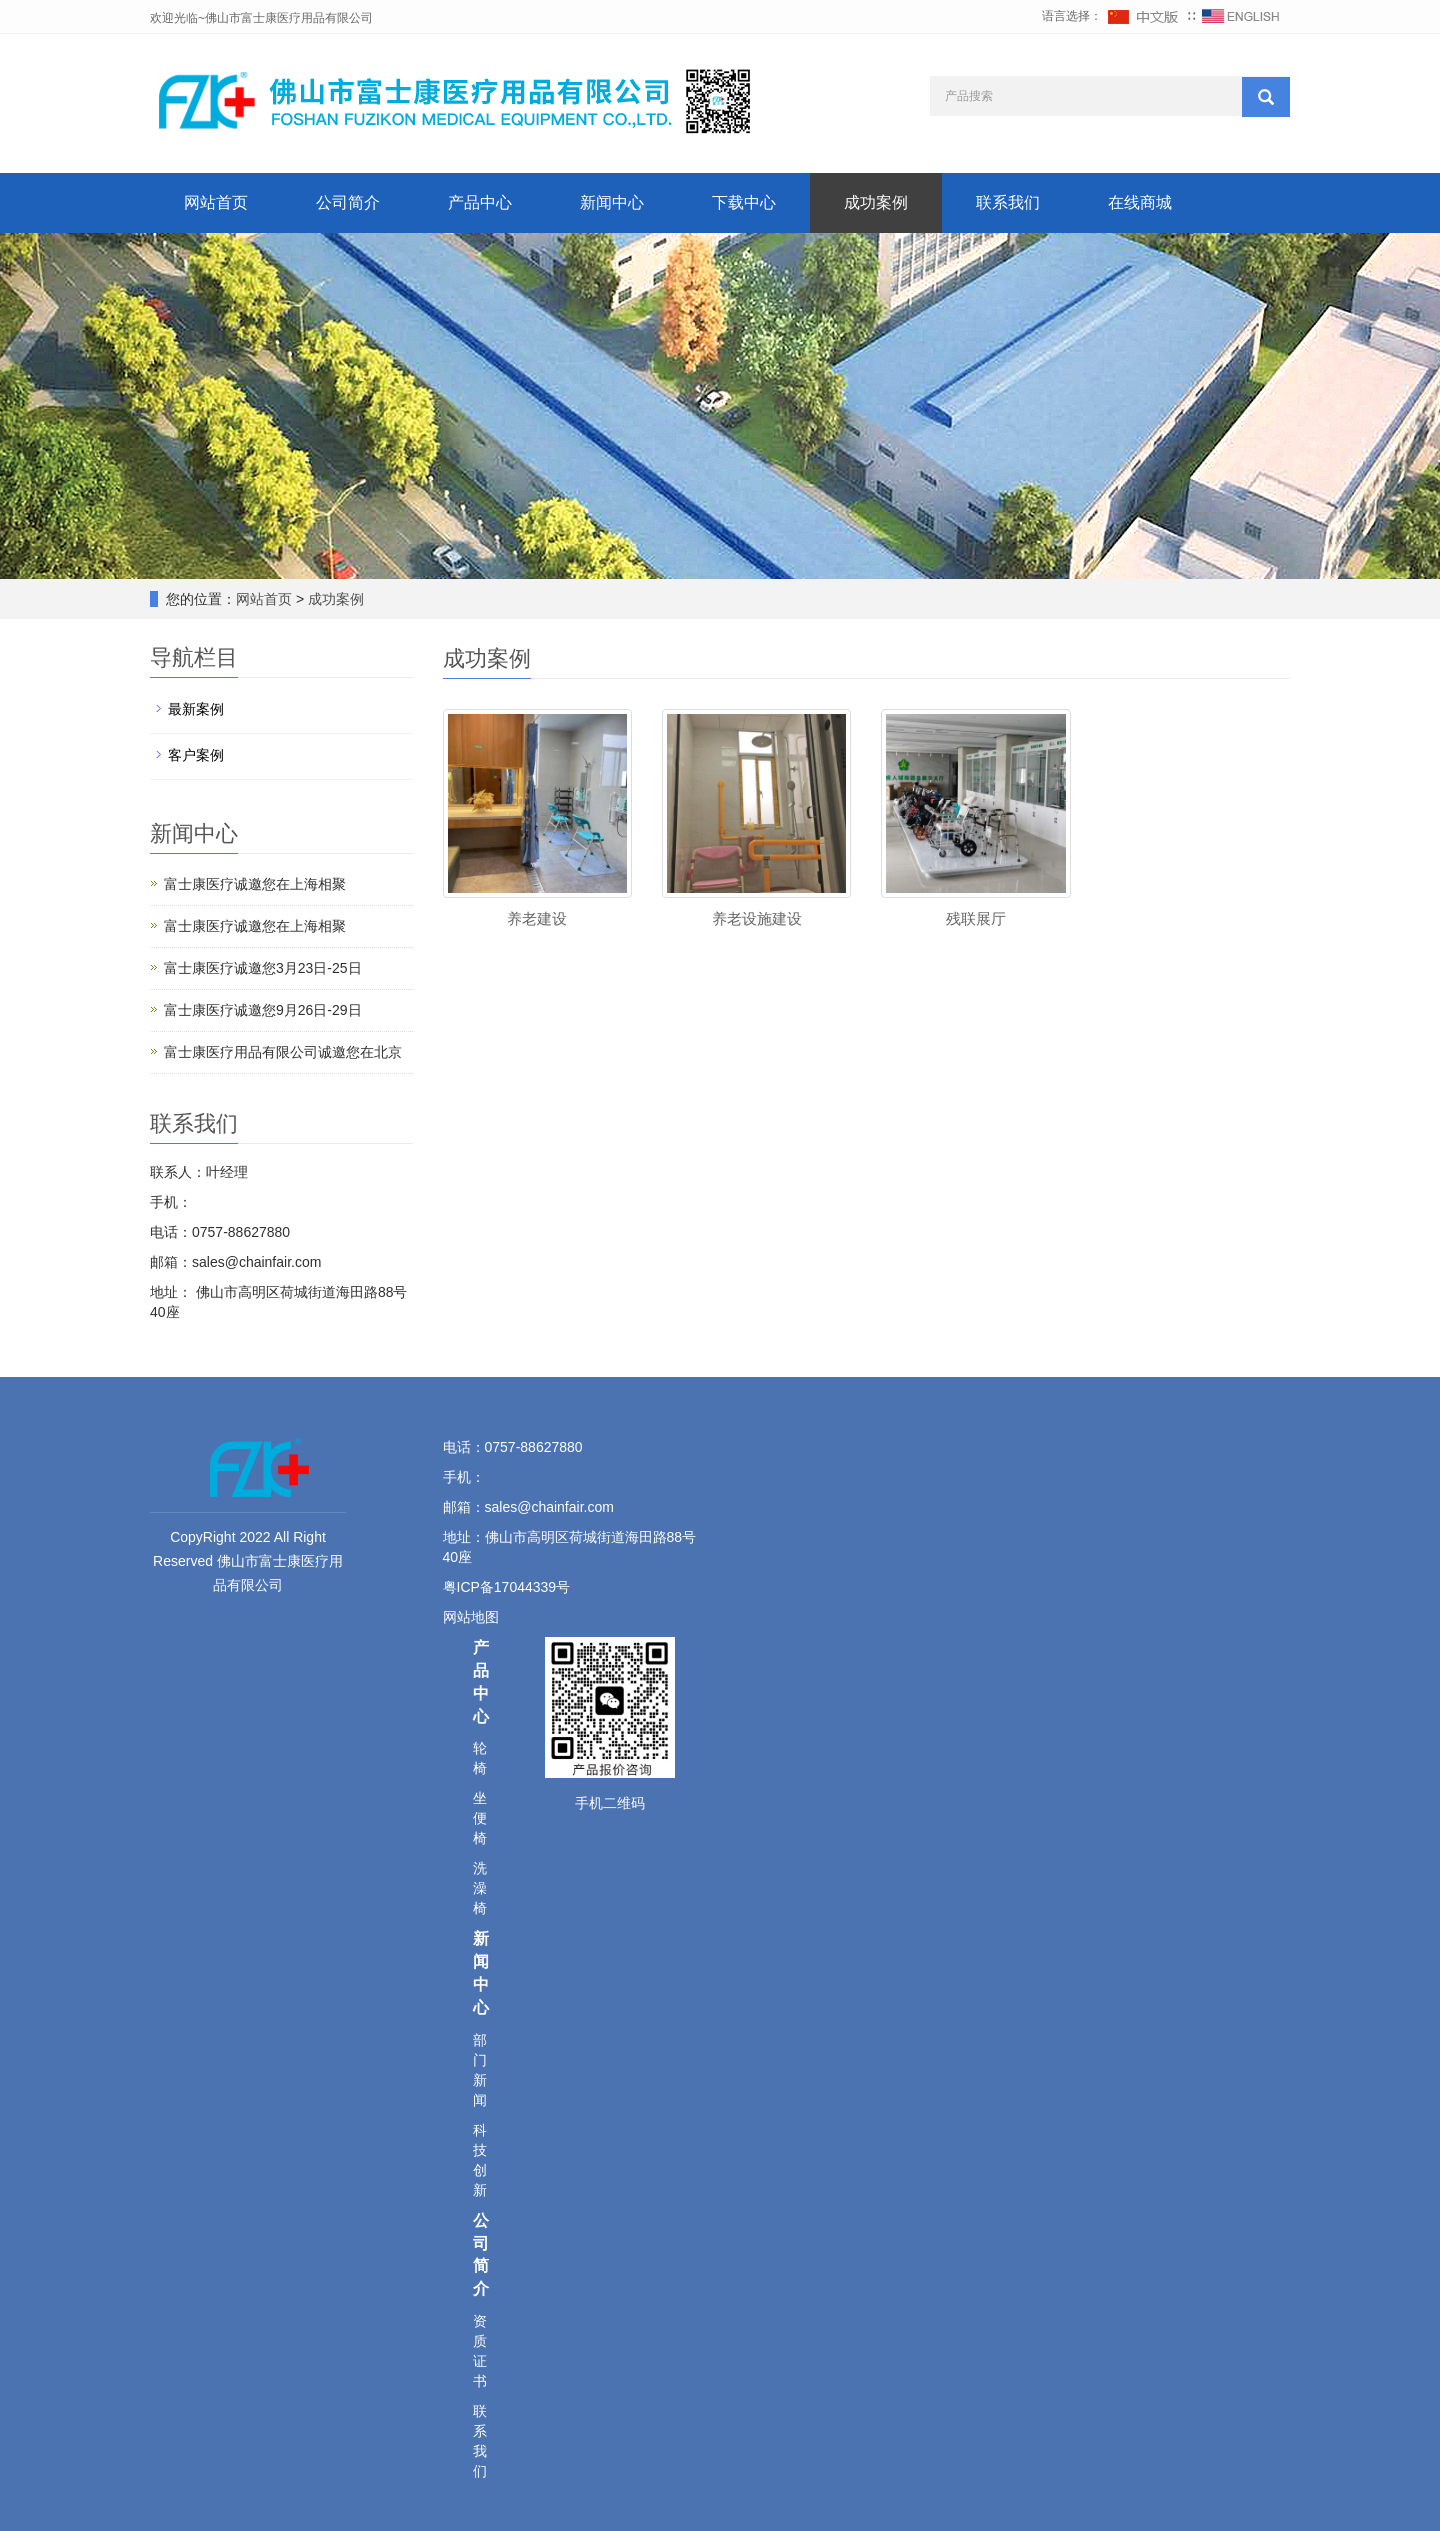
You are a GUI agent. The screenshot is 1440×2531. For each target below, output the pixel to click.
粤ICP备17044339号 (507, 1587)
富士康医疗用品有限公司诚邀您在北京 (283, 1052)
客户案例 (196, 755)
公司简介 (348, 202)
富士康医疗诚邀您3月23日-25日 (263, 968)
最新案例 (196, 709)
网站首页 (216, 202)
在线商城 (1140, 202)
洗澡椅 (480, 1888)
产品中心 (480, 202)
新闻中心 (612, 202)
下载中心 (744, 202)
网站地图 (473, 1617)
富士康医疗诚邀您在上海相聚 (255, 884)
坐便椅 (480, 1818)
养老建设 (537, 918)
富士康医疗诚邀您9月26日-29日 (263, 1010)
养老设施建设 (757, 918)
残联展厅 (976, 918)
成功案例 (876, 202)
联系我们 (1008, 202)
